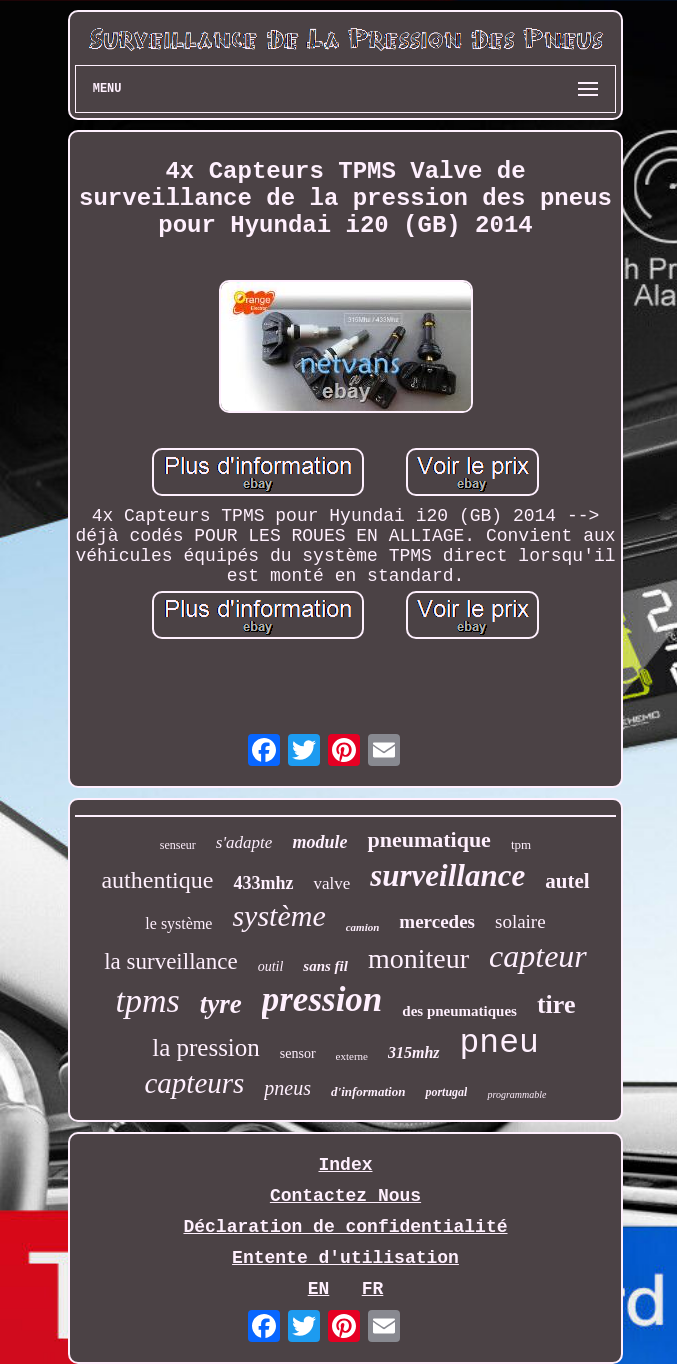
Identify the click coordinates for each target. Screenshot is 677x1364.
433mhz (263, 883)
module (319, 842)
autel (567, 881)
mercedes (437, 921)
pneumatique (428, 839)
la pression (206, 1047)
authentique (157, 880)
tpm (521, 844)
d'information (368, 1091)
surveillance (447, 875)
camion (363, 927)
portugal (446, 1092)
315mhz (414, 1052)
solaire (520, 921)
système (278, 915)
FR (373, 1289)
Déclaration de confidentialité (345, 1227)
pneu (499, 1043)
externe (352, 1056)
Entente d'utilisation (345, 1258)
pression (322, 999)
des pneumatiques (459, 1011)
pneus (287, 1088)
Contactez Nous (345, 1196)
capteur (538, 956)
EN (319, 1289)
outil (271, 966)
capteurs (194, 1083)
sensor (298, 1053)
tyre (221, 1004)
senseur (178, 845)
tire (556, 1004)
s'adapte (244, 842)
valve (331, 883)
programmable (516, 1094)
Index (345, 1165)
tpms (148, 1000)
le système (178, 923)
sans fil (325, 966)
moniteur (418, 958)
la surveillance (170, 961)
